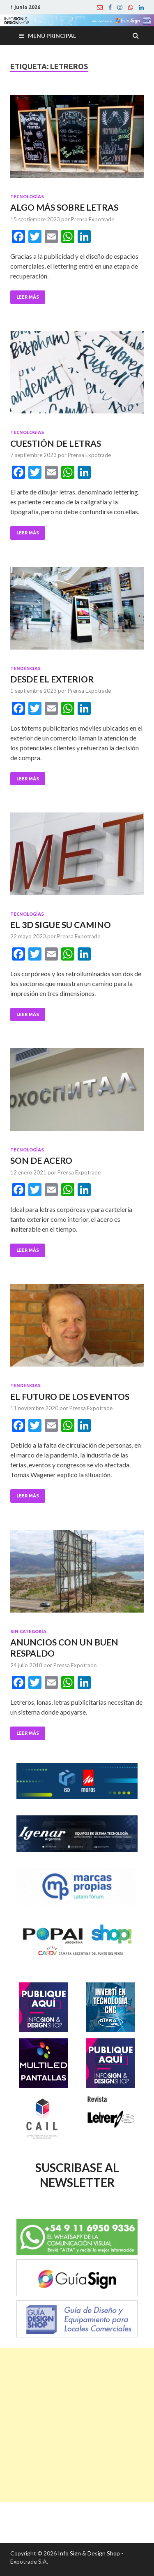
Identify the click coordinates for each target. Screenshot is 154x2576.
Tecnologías (27, 196)
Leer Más (27, 297)
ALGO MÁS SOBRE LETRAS (64, 207)
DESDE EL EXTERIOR (52, 679)
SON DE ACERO (41, 1160)
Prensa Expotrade (92, 219)
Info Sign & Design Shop (89, 2553)
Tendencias (25, 668)
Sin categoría (28, 1631)
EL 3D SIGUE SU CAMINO (60, 924)
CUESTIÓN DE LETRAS (55, 443)
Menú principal (52, 35)
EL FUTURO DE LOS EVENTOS (69, 1396)
